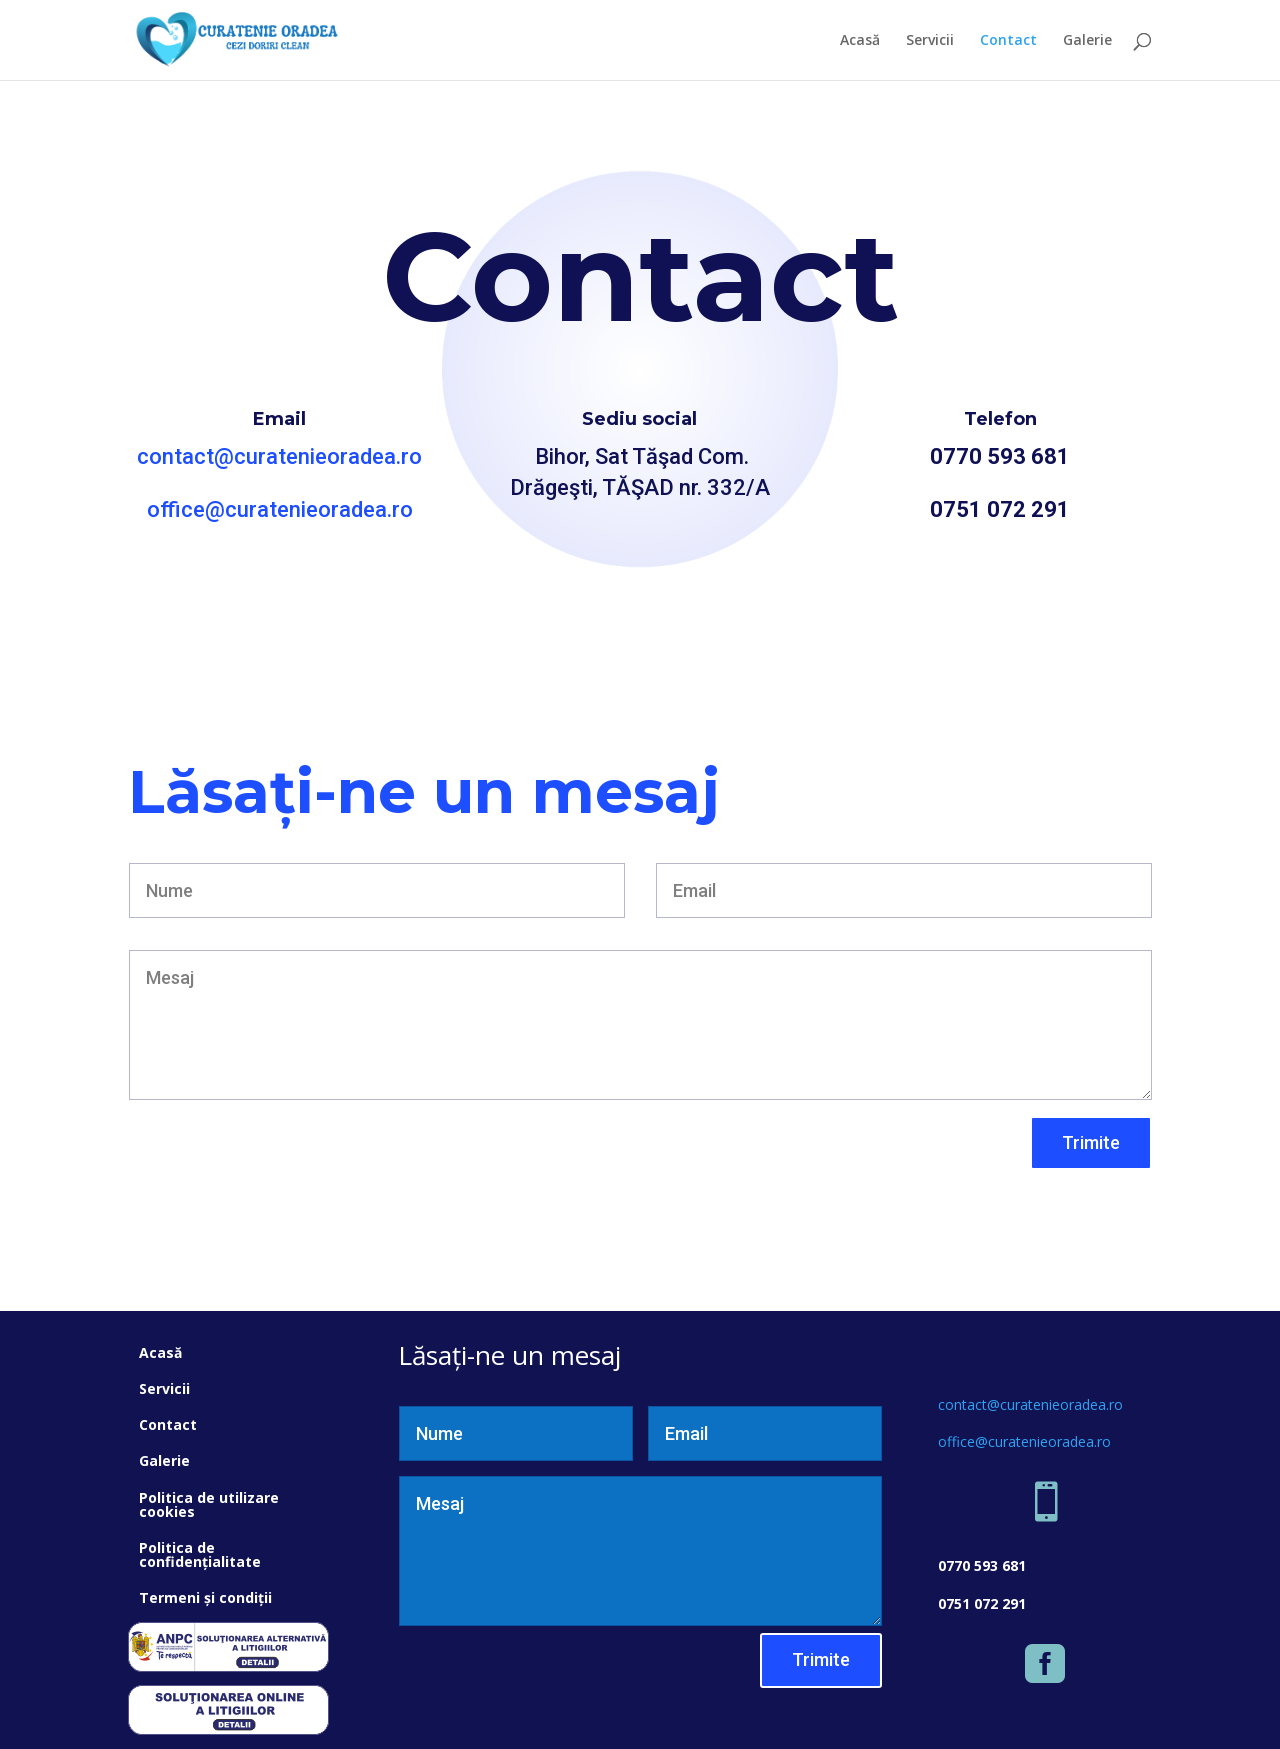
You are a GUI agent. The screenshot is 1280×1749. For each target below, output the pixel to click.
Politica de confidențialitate (200, 1554)
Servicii (930, 41)
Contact (1008, 41)
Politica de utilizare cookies (209, 1504)
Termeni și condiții (205, 1597)
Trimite (1091, 1142)
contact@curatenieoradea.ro (279, 456)
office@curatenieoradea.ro (280, 509)
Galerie (1087, 41)
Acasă (860, 41)
